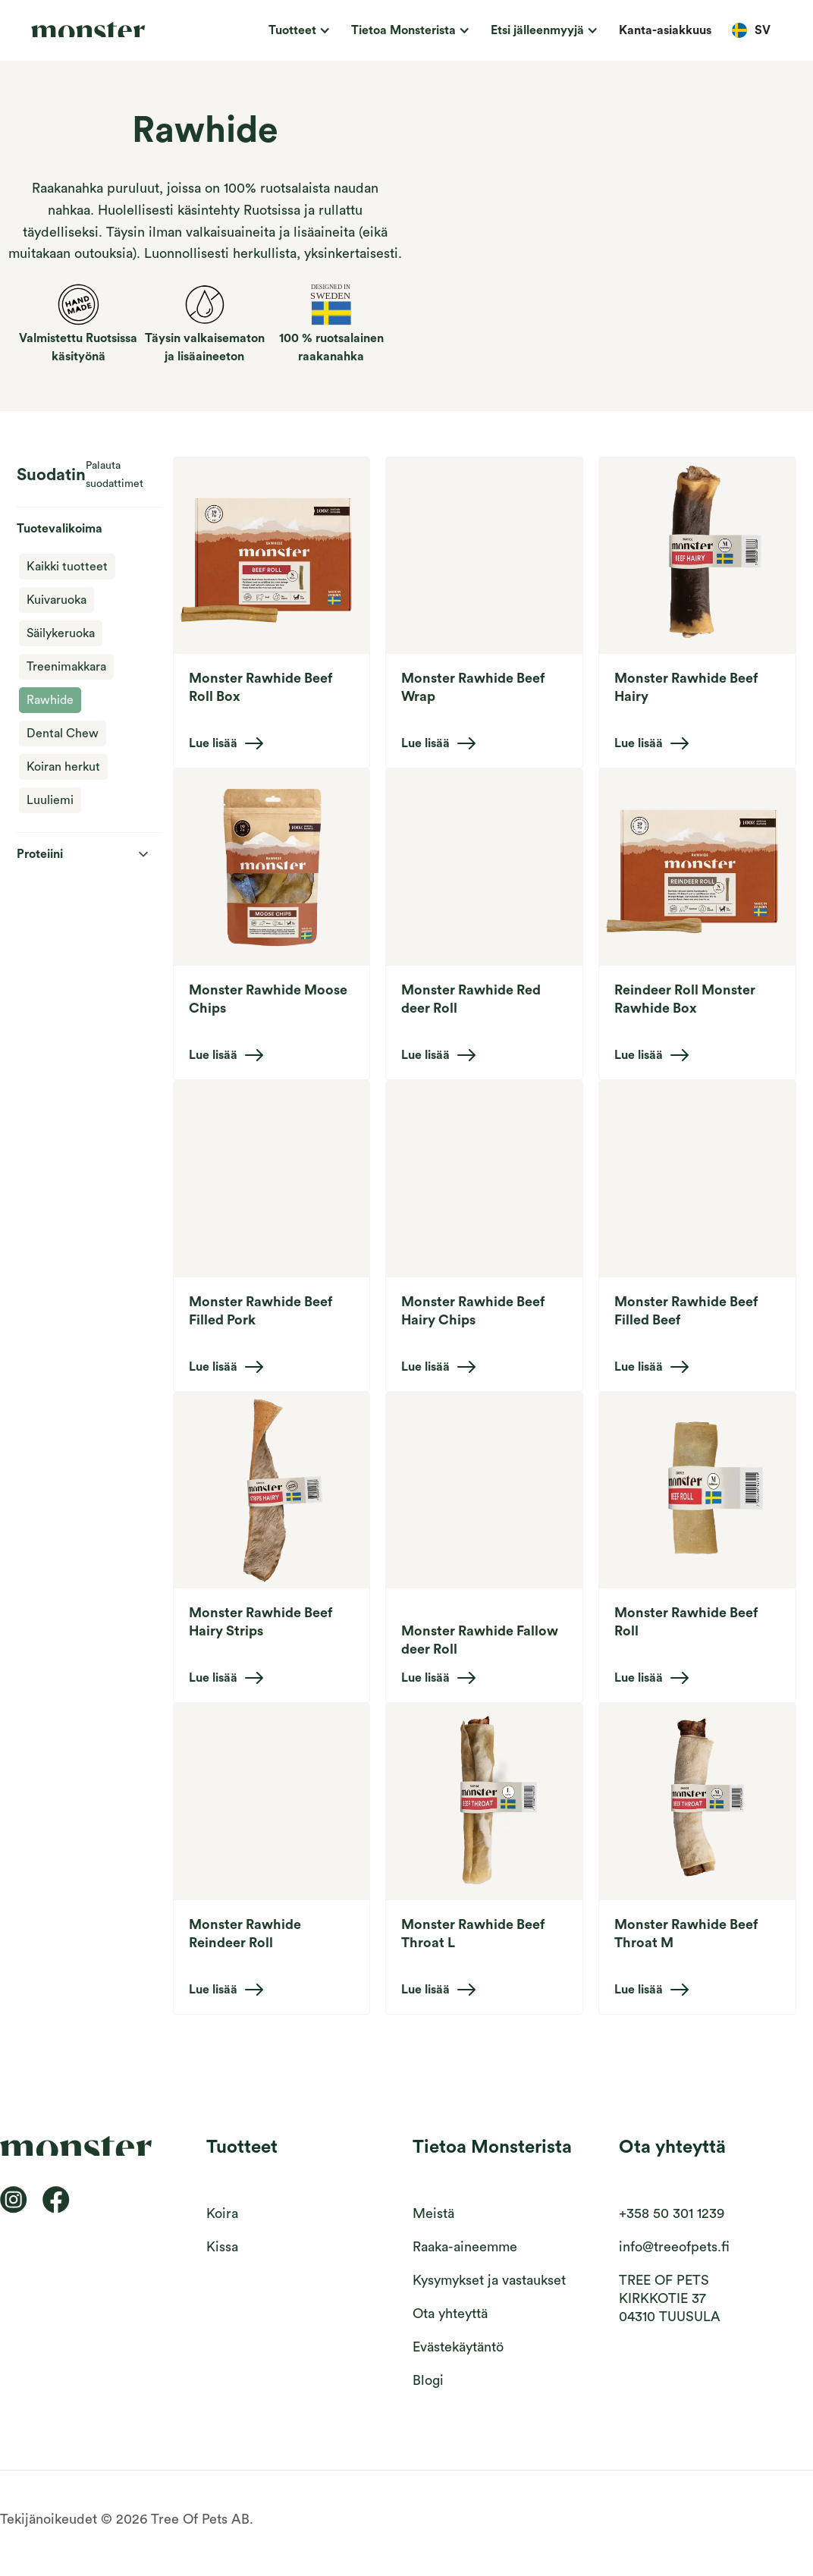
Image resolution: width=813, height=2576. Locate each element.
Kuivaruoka (56, 600)
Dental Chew (63, 733)
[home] (106, 30)
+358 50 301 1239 (671, 2213)
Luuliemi (50, 800)
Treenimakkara (66, 667)
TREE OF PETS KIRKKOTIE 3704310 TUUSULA (669, 2298)
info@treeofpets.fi (674, 2247)
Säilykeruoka (61, 633)
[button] (296, 30)
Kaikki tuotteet (67, 567)
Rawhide (50, 700)
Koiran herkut (63, 767)
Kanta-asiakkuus (665, 30)
